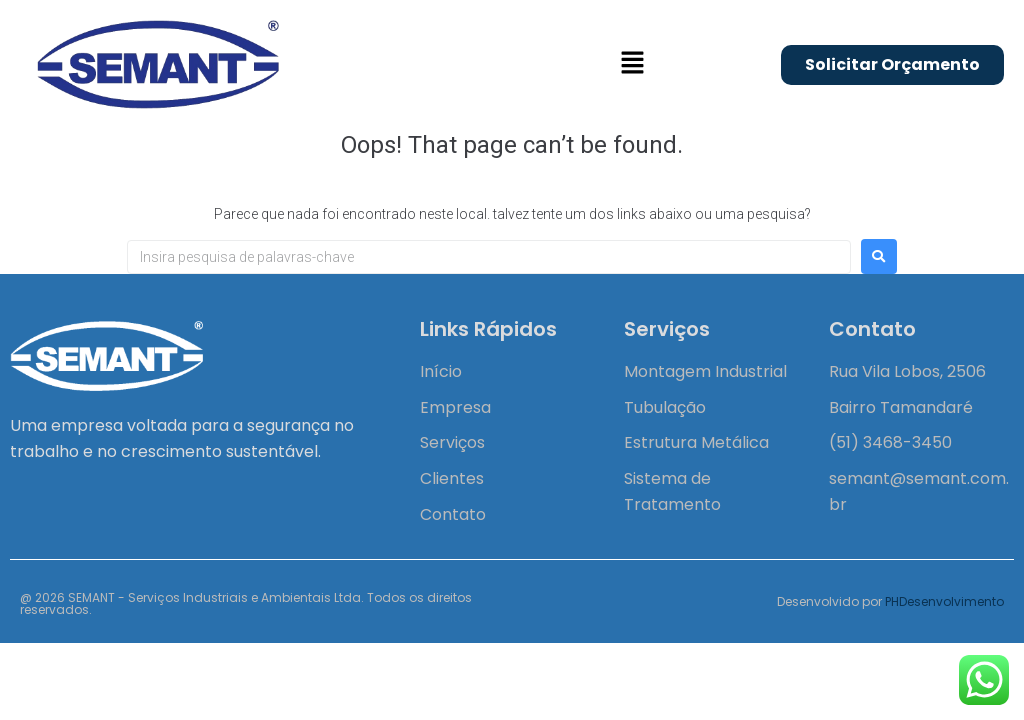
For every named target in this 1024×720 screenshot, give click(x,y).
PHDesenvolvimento (944, 601)
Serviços (452, 442)
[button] (632, 64)
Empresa (455, 407)
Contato (453, 514)
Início (441, 371)
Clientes (452, 478)
